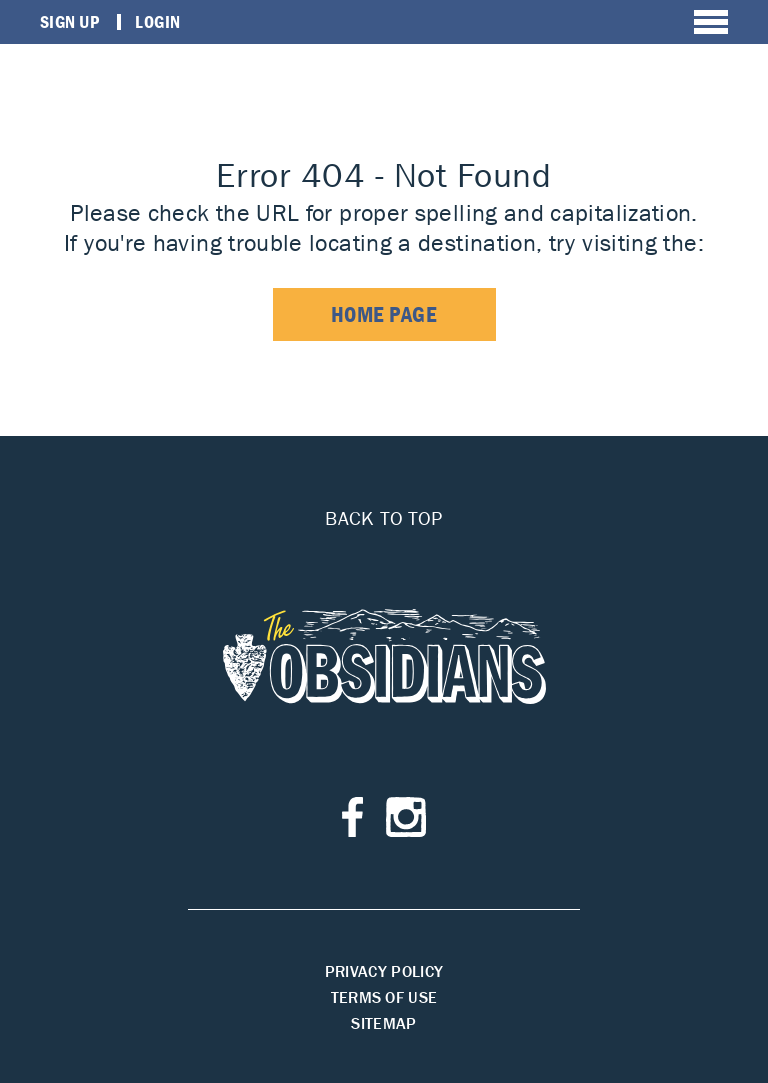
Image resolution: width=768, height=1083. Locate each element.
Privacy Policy (384, 971)
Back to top (383, 518)
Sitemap (383, 1023)
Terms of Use (384, 997)
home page (384, 314)
